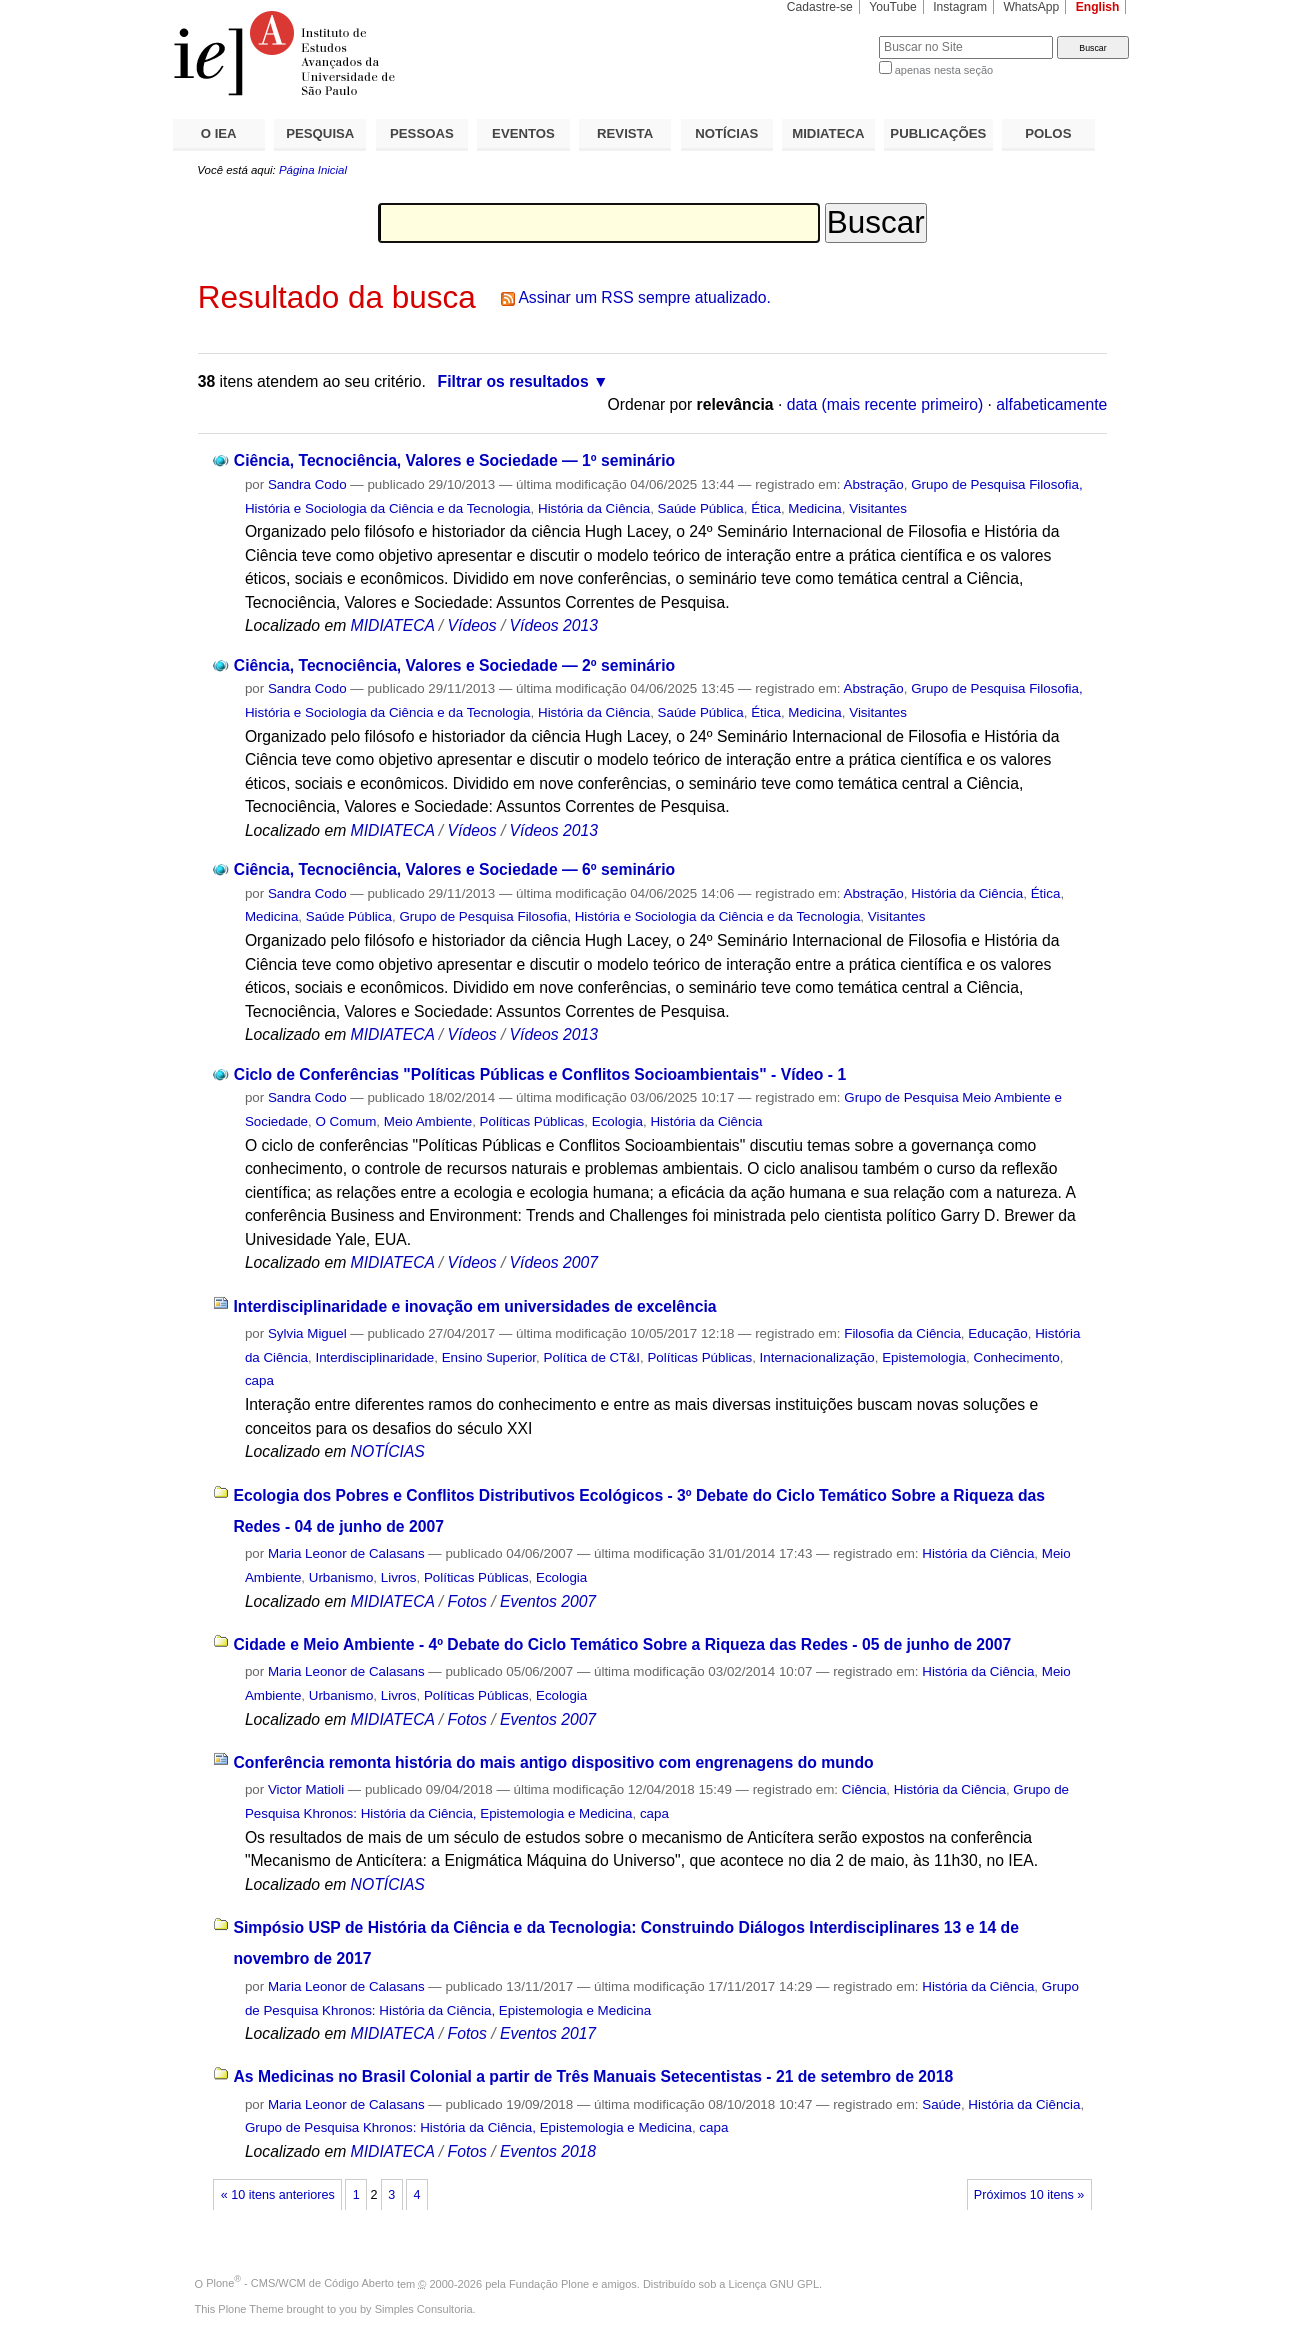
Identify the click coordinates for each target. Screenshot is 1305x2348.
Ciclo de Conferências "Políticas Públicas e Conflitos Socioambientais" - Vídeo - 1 (540, 1074)
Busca (830, 35)
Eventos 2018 (548, 2151)
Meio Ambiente (428, 1121)
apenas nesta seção (944, 70)
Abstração (874, 484)
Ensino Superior (489, 1357)
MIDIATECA (828, 133)
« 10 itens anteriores (278, 2195)
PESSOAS (422, 133)
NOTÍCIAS (726, 133)
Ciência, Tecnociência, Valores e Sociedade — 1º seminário (454, 460)
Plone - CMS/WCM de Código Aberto (300, 2283)
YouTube (893, 7)
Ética (766, 508)
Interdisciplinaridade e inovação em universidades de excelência (474, 1306)
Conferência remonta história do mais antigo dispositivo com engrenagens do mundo (553, 1762)
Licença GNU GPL (774, 2283)
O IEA (219, 133)
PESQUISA (320, 133)
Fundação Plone (549, 2283)
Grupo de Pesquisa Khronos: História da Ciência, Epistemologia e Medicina (468, 2127)
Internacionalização (817, 1357)
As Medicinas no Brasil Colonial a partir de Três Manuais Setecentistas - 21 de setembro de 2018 (593, 2076)
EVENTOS (523, 133)
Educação (997, 1333)
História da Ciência (594, 508)
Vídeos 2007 (554, 1262)
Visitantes (878, 508)
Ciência (864, 1789)
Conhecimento (1017, 1357)
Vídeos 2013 (554, 625)
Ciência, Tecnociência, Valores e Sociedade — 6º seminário (454, 869)
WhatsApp (1031, 7)
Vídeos (472, 625)
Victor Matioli (306, 1789)
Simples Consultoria (424, 2309)
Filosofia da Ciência (902, 1333)
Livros (399, 1577)
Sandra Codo (307, 484)
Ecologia (617, 1121)
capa (259, 1380)
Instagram (960, 7)
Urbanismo (341, 1577)
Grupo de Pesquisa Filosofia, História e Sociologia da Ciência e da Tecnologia (629, 916)
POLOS (1048, 133)
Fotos (467, 1601)
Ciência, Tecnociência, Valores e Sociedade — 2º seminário (454, 665)
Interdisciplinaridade (374, 1357)
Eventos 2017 (548, 2033)
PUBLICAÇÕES (938, 133)
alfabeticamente (1051, 404)
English (1098, 7)
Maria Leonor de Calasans (346, 1553)
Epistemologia (924, 1357)
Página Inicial (313, 170)
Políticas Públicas (532, 1121)
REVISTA (625, 133)
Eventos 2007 (548, 1601)
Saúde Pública (701, 508)
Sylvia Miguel (307, 1333)
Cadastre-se (820, 7)
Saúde (941, 2104)
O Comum (345, 1121)
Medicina (814, 508)
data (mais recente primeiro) (885, 404)
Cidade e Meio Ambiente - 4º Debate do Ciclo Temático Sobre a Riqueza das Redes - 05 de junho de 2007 (622, 1644)
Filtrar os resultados (513, 381)
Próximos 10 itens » (1029, 2195)
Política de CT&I (591, 1357)
